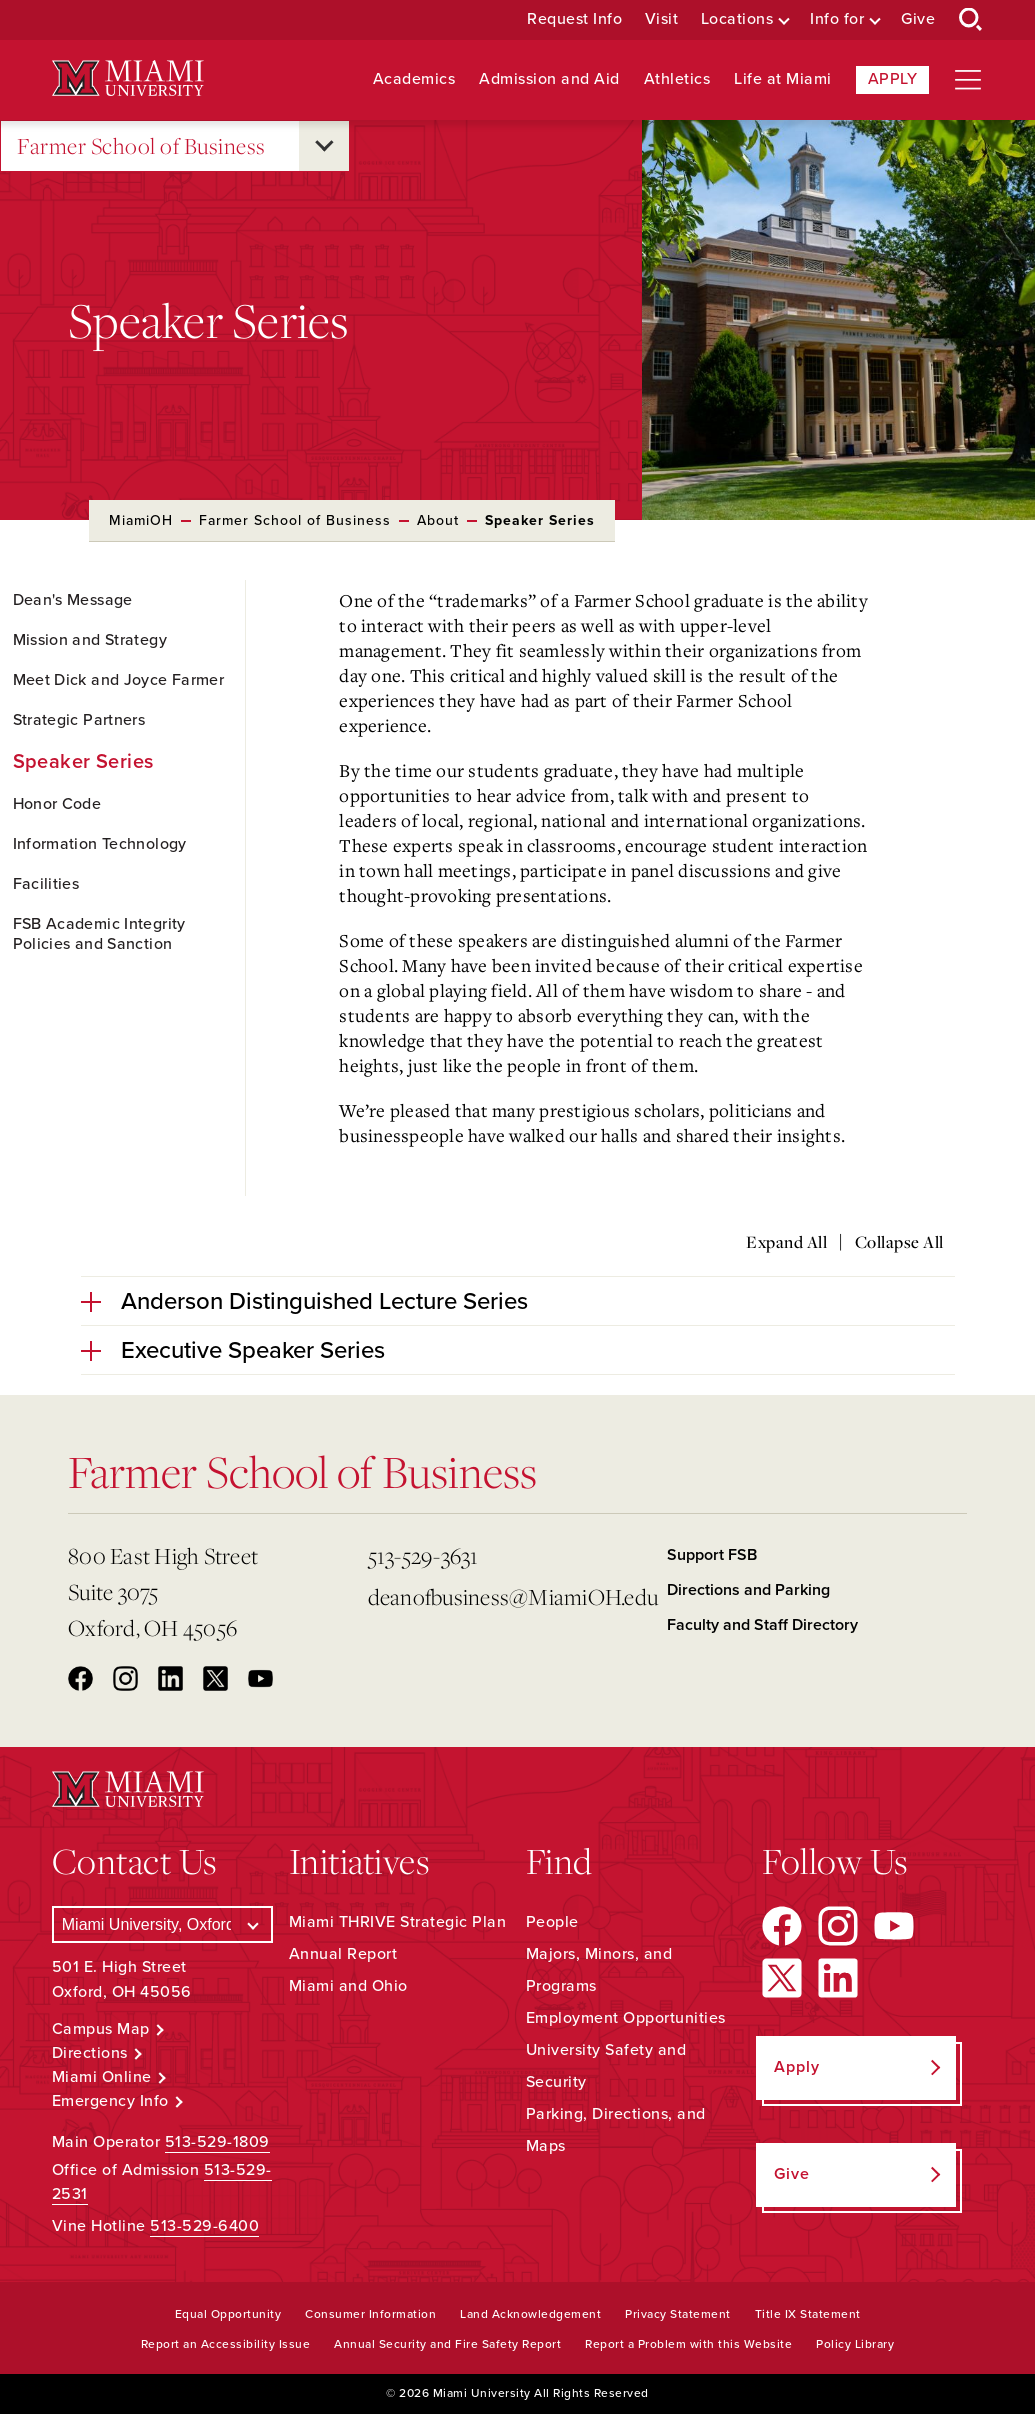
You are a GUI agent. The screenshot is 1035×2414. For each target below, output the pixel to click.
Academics (414, 79)
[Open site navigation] (968, 80)
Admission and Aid (549, 79)
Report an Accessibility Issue (226, 2344)
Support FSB (712, 1555)
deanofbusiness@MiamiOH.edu (510, 1596)
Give (918, 19)
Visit (662, 19)
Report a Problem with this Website (688, 2344)
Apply (893, 79)
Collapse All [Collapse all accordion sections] (899, 1242)
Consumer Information (370, 2314)
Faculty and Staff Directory (762, 1625)
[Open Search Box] (971, 20)
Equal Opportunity (228, 2314)
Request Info (574, 19)
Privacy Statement (678, 2314)
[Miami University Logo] (128, 78)
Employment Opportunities (626, 2018)
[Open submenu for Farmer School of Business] (324, 146)
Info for (837, 19)
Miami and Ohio (348, 1986)
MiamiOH (141, 520)
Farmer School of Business (141, 146)
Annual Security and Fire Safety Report (447, 2344)
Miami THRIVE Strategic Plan (398, 1922)
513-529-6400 (204, 2226)
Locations (737, 19)
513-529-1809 (217, 2142)
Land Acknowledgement (530, 2314)
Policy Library (855, 2344)
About (438, 520)
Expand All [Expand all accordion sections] (786, 1242)
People (552, 1922)
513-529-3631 (423, 1555)
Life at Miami (783, 79)
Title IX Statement (808, 2314)
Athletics (677, 79)
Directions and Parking (748, 1590)
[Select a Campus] (162, 1924)
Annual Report (343, 1954)
